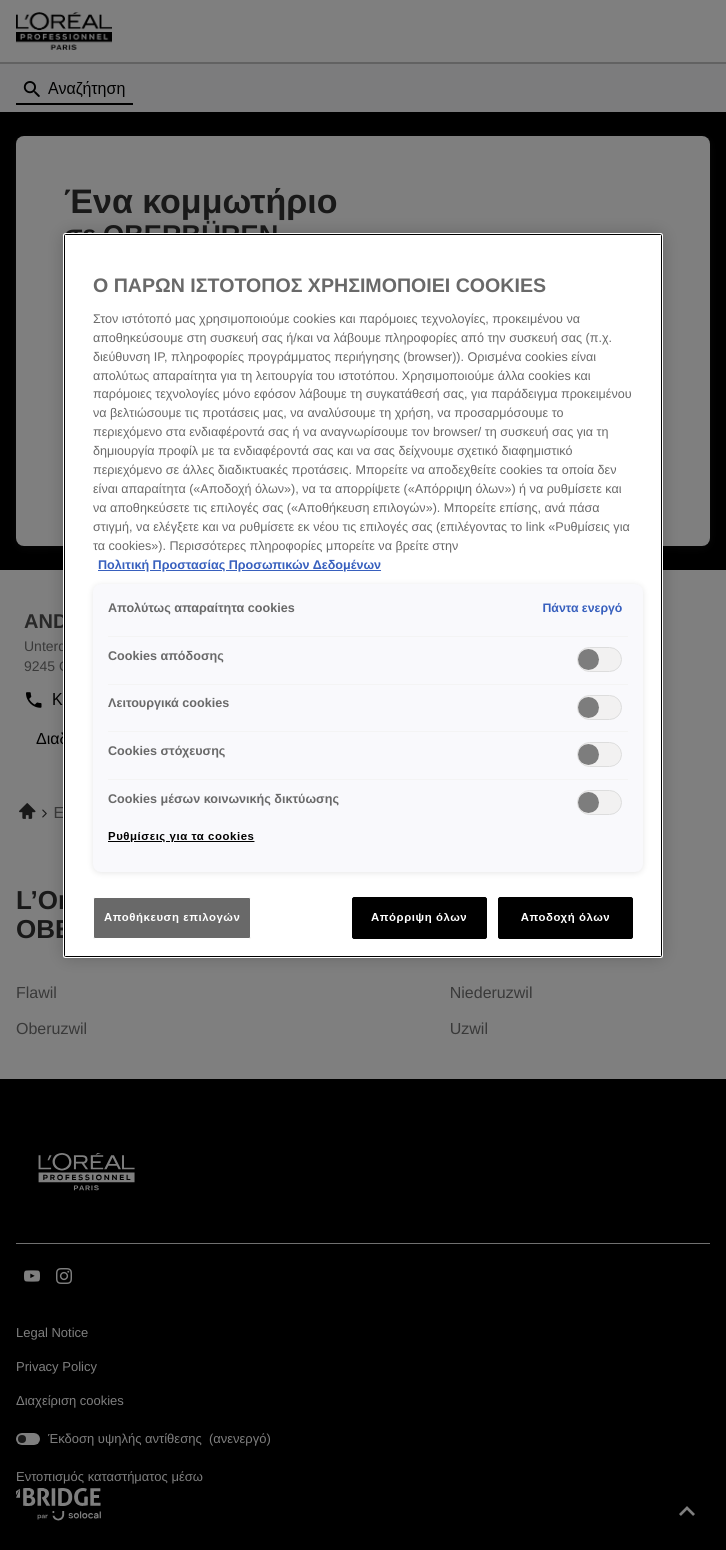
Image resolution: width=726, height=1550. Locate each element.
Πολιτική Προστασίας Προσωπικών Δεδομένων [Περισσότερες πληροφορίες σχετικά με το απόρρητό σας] (239, 565)
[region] (363, 596)
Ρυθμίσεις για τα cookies (181, 836)
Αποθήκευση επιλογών (172, 917)
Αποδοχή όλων (566, 917)
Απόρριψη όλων (419, 917)
